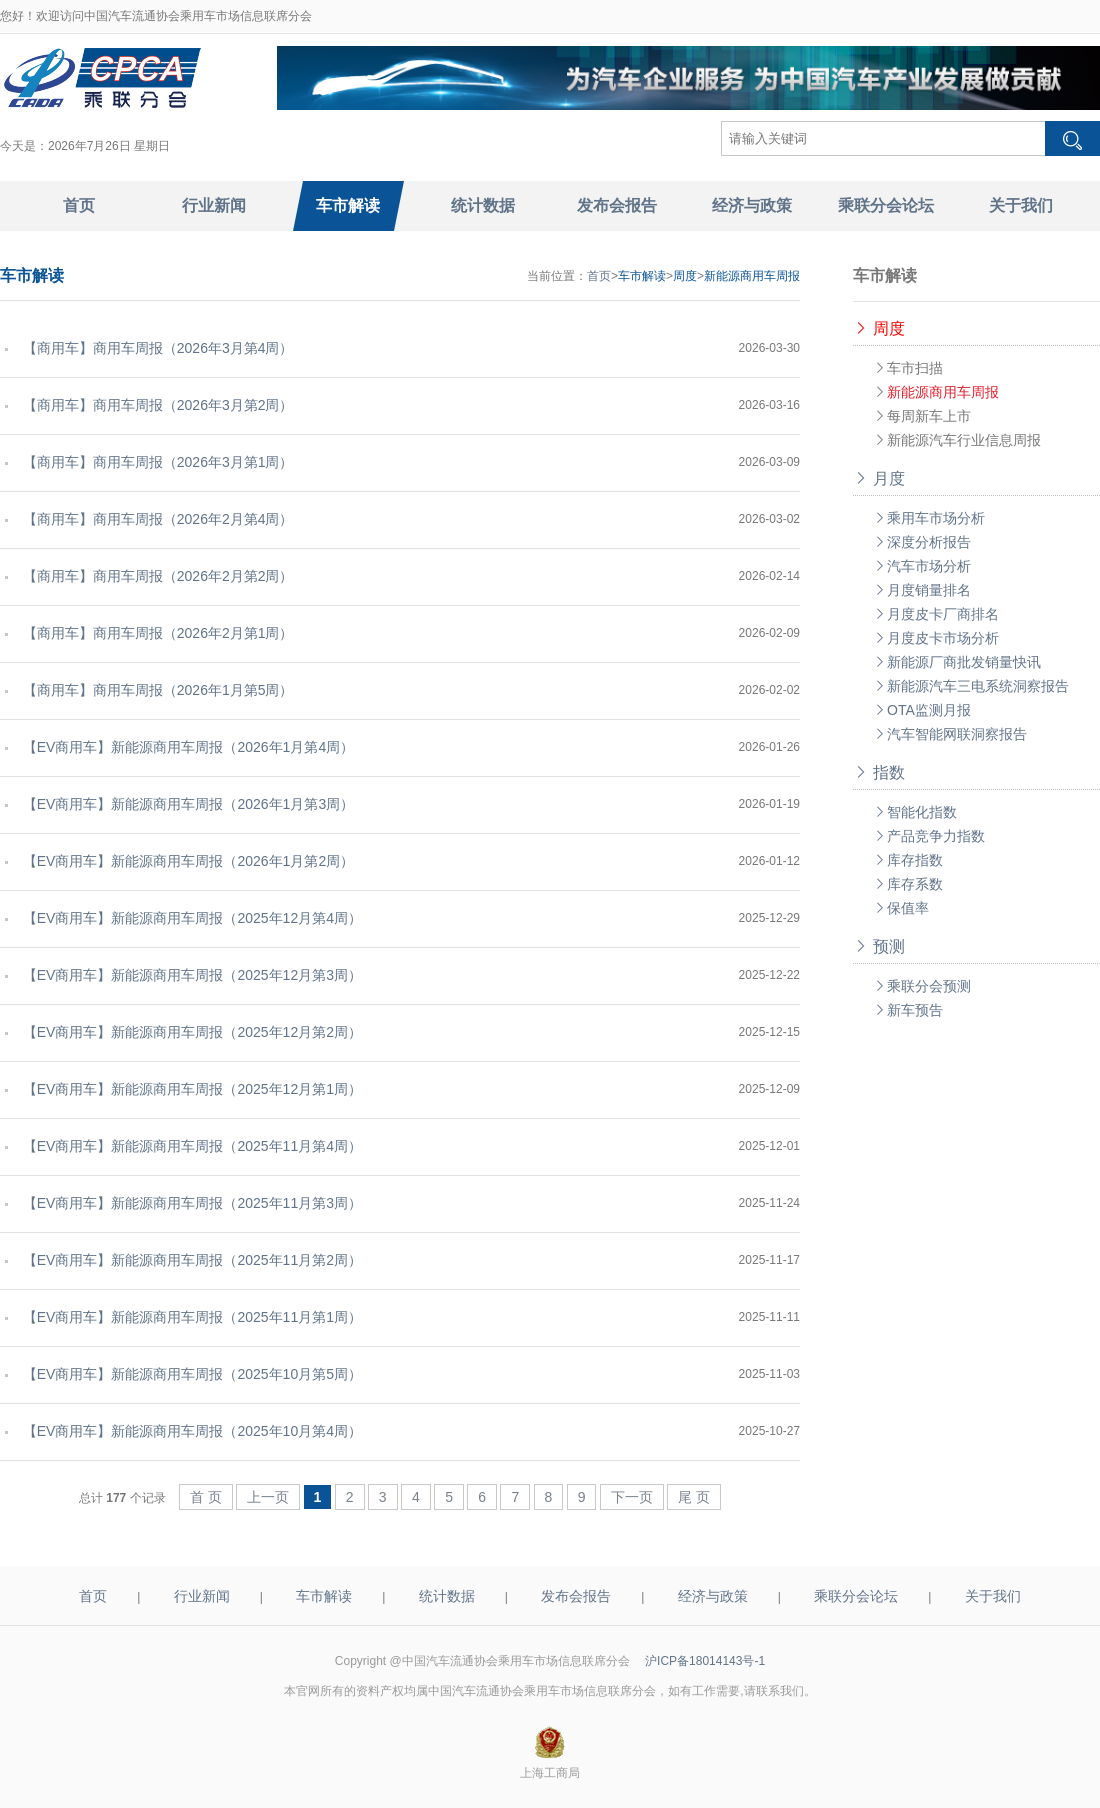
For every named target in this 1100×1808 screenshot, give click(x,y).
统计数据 (447, 1596)
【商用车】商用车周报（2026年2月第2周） (154, 576)
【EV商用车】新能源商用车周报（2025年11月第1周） (188, 1317)
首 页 (206, 1497)
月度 (879, 478)
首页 (599, 276)
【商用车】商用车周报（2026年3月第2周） (154, 405)
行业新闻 (202, 1596)
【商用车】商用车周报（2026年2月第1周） (154, 633)
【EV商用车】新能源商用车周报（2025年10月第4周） (188, 1431)
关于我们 (993, 1596)
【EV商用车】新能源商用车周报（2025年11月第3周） (188, 1203)
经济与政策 (713, 1596)
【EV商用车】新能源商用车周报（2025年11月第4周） (188, 1146)
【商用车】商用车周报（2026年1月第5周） (154, 690)
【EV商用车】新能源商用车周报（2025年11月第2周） (188, 1260)
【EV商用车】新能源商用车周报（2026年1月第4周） (184, 747)
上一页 (268, 1497)
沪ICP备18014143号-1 (705, 1661)
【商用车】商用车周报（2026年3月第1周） (154, 462)
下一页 (632, 1497)
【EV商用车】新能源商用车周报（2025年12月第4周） (188, 918)
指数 (879, 772)
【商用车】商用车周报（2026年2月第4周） (154, 519)
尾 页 (694, 1497)
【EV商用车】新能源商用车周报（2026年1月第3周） (184, 804)
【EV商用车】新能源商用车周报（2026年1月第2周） (184, 861)
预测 (879, 946)
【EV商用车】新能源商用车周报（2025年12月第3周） (188, 975)
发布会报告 (576, 1596)
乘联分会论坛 (856, 1596)
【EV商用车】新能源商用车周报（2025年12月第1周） (188, 1089)
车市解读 (324, 1596)
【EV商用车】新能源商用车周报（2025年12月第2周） (188, 1032)
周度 (879, 328)
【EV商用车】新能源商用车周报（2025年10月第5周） (188, 1374)
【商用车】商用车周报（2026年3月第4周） (154, 348)
